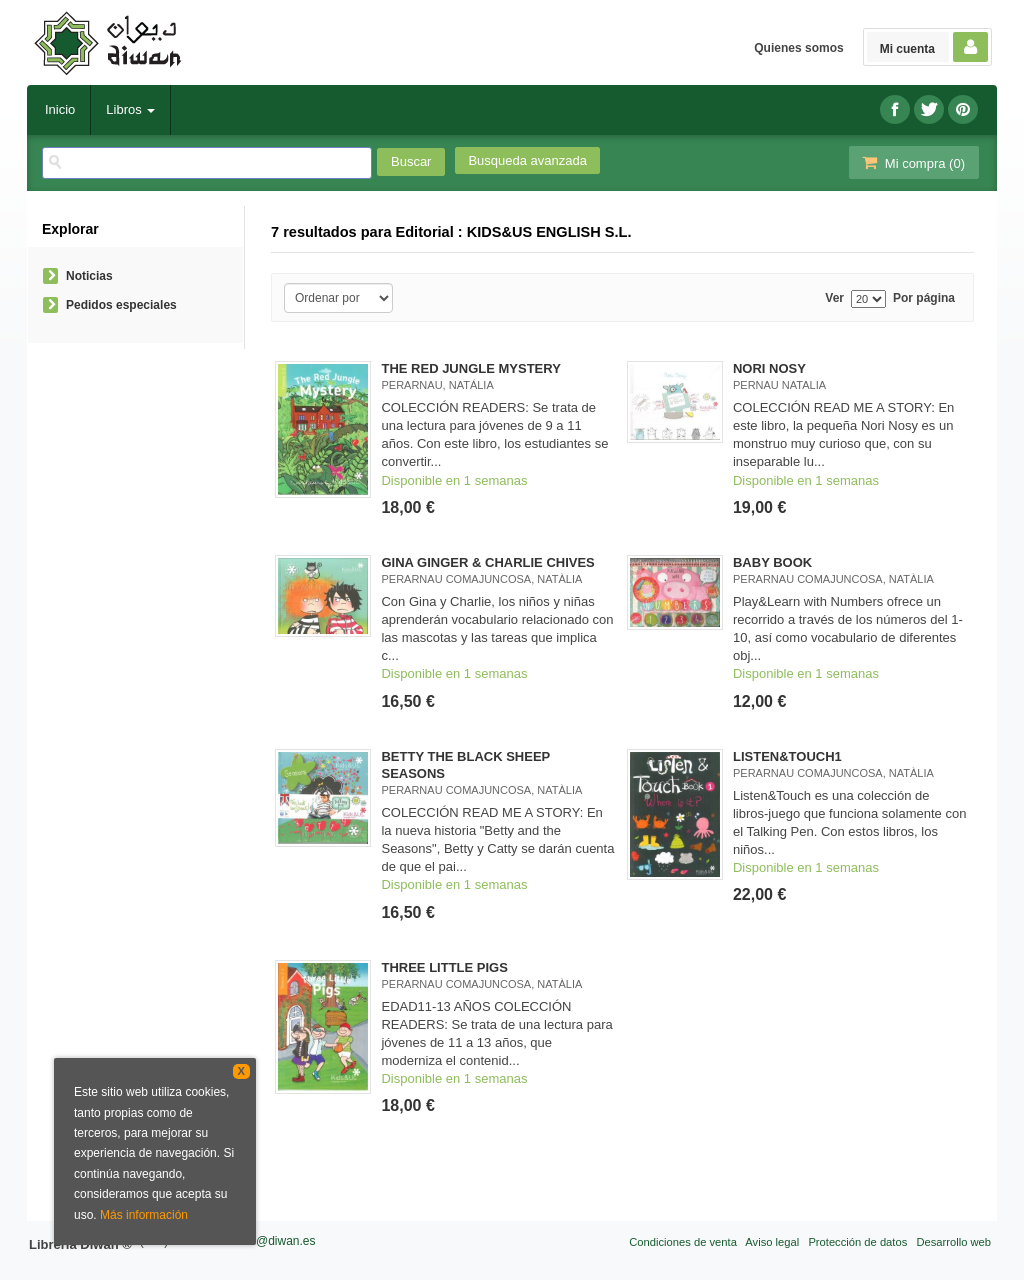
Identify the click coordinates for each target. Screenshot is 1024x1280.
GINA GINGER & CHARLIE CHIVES (487, 562)
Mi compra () (912, 162)
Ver (834, 298)
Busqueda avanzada (527, 160)
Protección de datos (857, 1242)
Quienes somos (798, 48)
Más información (144, 1215)
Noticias (89, 276)
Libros (130, 109)
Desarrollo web (953, 1242)
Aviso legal (772, 1242)
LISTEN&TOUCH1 (787, 756)
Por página (924, 298)
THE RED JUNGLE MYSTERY (470, 368)
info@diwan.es (276, 1241)
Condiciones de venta (683, 1242)
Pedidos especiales (121, 305)
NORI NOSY (769, 368)
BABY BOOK (772, 562)
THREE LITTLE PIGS (444, 967)
